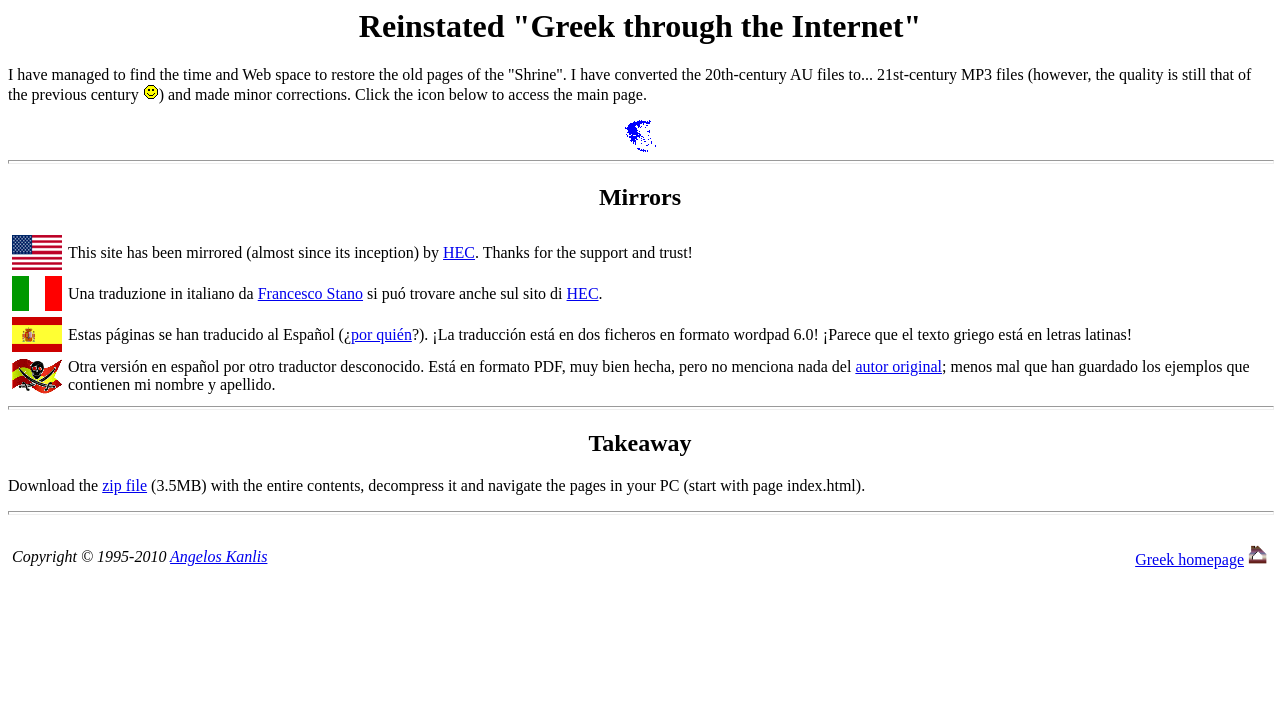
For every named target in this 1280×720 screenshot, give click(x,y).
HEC (459, 252)
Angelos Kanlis (218, 556)
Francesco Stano (310, 293)
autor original (898, 366)
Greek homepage (1189, 559)
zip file (124, 485)
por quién (381, 334)
